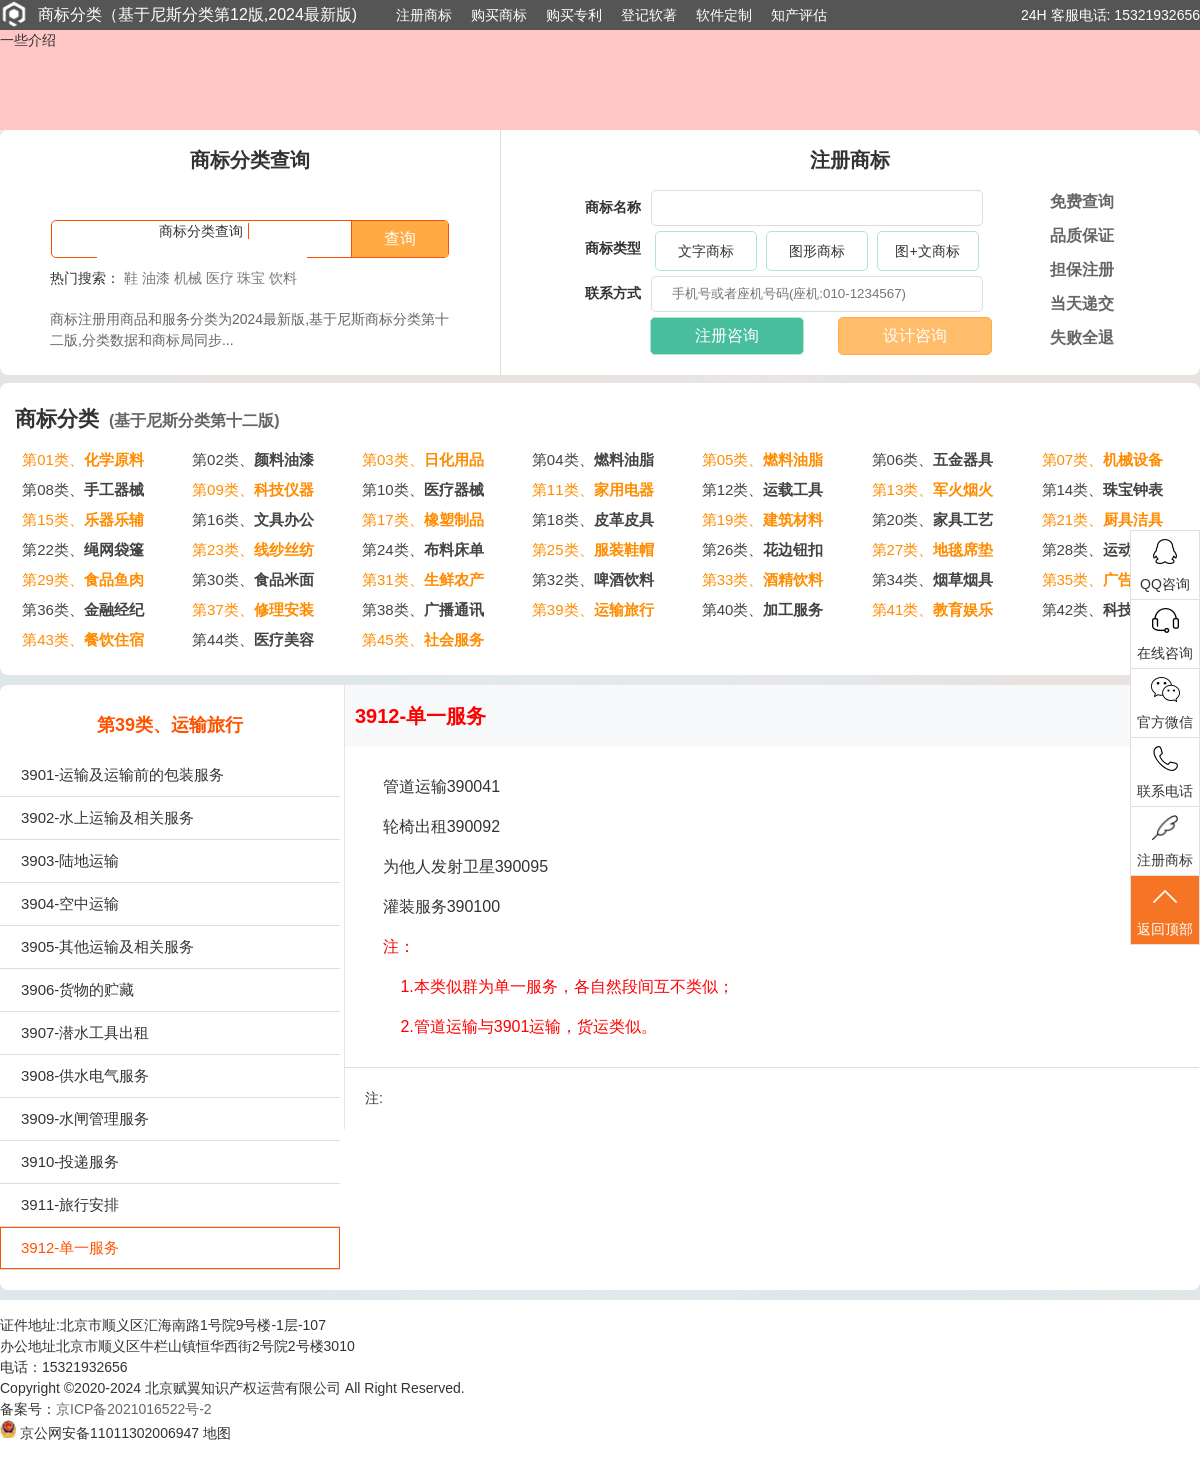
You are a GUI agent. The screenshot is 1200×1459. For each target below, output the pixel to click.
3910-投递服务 (70, 1161)
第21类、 (1103, 519)
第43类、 (83, 639)
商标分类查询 (201, 231)
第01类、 (83, 459)
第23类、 (253, 549)
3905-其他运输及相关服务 (107, 946)
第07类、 (1103, 459)
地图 (217, 1433)
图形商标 (817, 251)
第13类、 (933, 489)
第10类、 (423, 489)
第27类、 (933, 549)
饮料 (283, 278)
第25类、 (593, 549)
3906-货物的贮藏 (77, 989)
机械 (188, 278)
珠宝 (251, 278)
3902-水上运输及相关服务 (107, 817)
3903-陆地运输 (70, 860)
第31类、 (423, 579)
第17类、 (423, 519)
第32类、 (593, 579)
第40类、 (763, 609)
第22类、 (83, 549)
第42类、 (1103, 609)
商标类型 (613, 248)
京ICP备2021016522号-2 (134, 1409)
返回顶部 (1165, 910)
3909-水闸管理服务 (85, 1118)
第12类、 (763, 489)
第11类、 (593, 489)
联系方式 (613, 293)
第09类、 (253, 489)
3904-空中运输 (70, 903)
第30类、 (253, 579)
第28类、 (1103, 549)
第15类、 (83, 519)
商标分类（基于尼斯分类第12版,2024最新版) (178, 14)
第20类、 (933, 519)
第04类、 (593, 459)
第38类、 (423, 609)
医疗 (220, 278)
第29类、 (83, 579)
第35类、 (1103, 579)
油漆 (156, 278)
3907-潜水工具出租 (85, 1032)
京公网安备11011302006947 (99, 1433)
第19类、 (763, 519)
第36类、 (83, 609)
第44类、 (253, 639)
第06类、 (933, 459)
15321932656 (1157, 15)
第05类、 (763, 459)
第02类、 (253, 459)
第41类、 (933, 609)
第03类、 (423, 459)
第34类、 (933, 579)
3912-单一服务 (70, 1247)
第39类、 (593, 609)
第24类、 (423, 549)
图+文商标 (927, 251)
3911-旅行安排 (70, 1204)
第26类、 (763, 549)
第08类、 (83, 489)
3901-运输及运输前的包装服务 (122, 774)
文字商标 (706, 251)
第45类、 (423, 639)
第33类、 (763, 579)
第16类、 (253, 519)
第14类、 (1103, 489)
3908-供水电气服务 (85, 1075)
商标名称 (613, 207)
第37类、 (253, 609)
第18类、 (593, 519)
